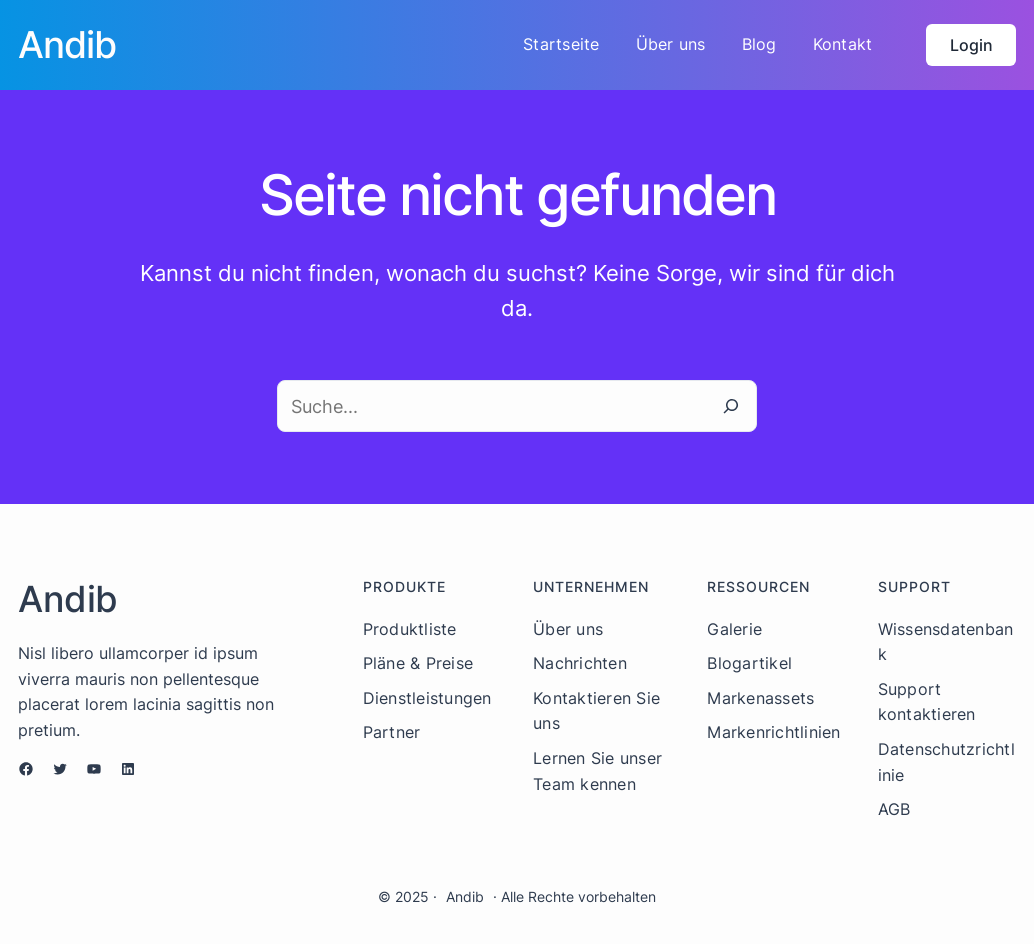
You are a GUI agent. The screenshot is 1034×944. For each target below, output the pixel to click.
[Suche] (731, 406)
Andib (465, 896)
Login (971, 45)
